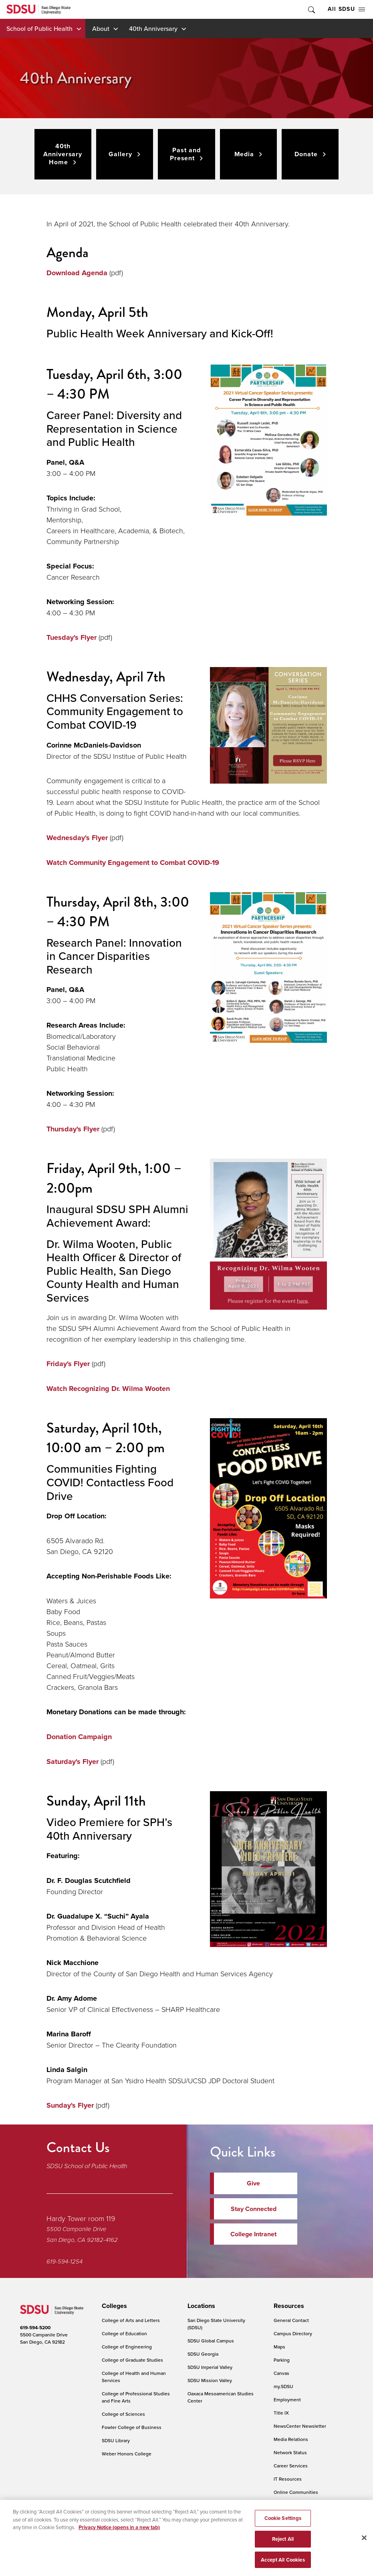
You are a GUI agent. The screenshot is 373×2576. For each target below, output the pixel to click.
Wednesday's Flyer (78, 837)
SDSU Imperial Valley (210, 2367)
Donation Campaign (79, 1736)
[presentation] (113, 2306)
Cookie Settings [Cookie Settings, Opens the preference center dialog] (283, 2524)
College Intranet (253, 2234)
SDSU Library (116, 2440)
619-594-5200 (35, 2327)
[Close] (364, 2543)
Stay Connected (253, 2208)
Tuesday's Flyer (71, 637)
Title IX (281, 2412)
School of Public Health (39, 28)
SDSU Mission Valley (210, 2380)
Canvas (281, 2373)
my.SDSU (283, 2386)
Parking (282, 2359)
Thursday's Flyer (72, 1129)
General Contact (291, 2320)
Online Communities (296, 2492)
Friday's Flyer (68, 1364)
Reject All (283, 2544)
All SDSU (346, 9)
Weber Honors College (126, 2453)
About (100, 28)
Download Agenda (76, 273)
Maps (279, 2346)
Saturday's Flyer (72, 1761)
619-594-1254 (64, 2261)
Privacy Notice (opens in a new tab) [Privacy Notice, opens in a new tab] (119, 2533)
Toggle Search (311, 9)
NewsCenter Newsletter (300, 2426)
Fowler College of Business (131, 2427)
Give (253, 2183)
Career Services (291, 2465)
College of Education (124, 2333)
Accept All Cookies (282, 2565)
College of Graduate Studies (132, 2359)
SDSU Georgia (203, 2353)
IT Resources (288, 2478)
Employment (287, 2399)
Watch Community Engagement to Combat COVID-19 (132, 862)
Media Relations (291, 2439)
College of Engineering (127, 2346)
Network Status (290, 2452)
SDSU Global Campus (211, 2340)
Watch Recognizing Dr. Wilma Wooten (108, 1388)
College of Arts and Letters (131, 2320)
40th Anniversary (153, 28)
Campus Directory (293, 2333)
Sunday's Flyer (70, 2105)
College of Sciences (123, 2414)
